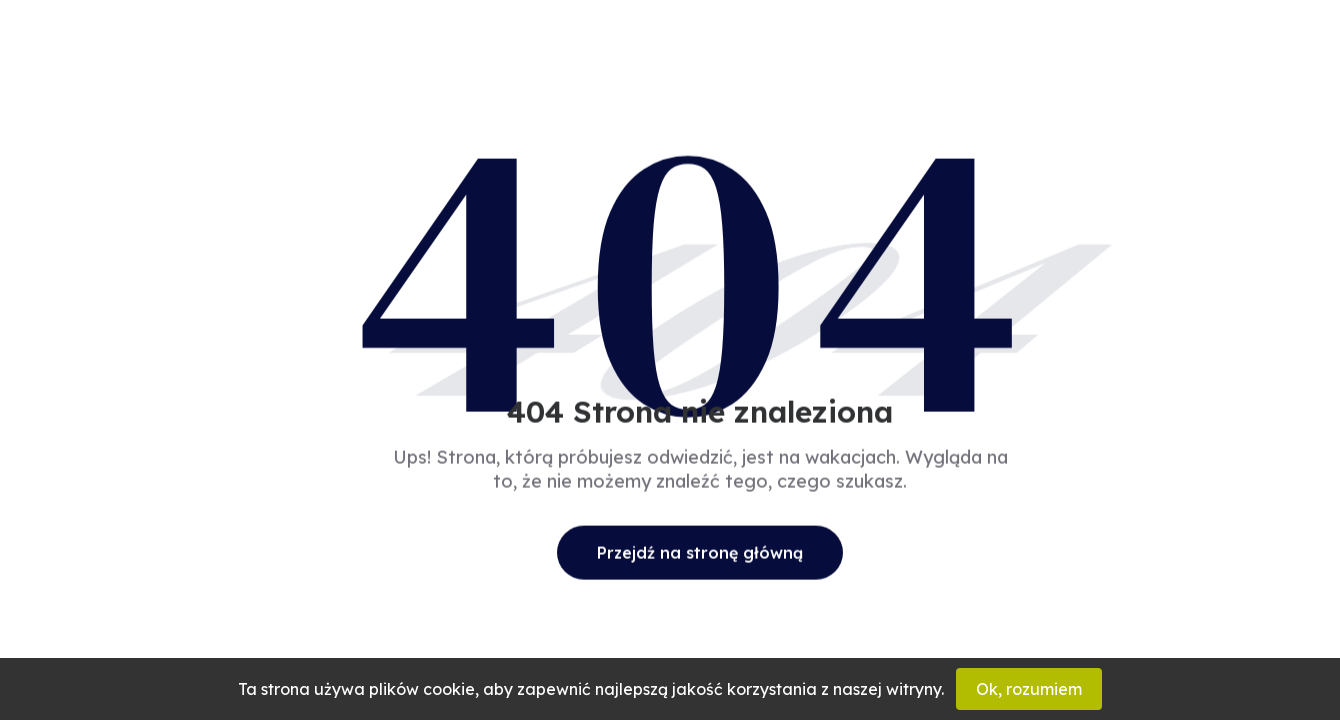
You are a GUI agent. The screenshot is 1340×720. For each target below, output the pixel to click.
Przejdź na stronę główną (700, 552)
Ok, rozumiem (1029, 689)
